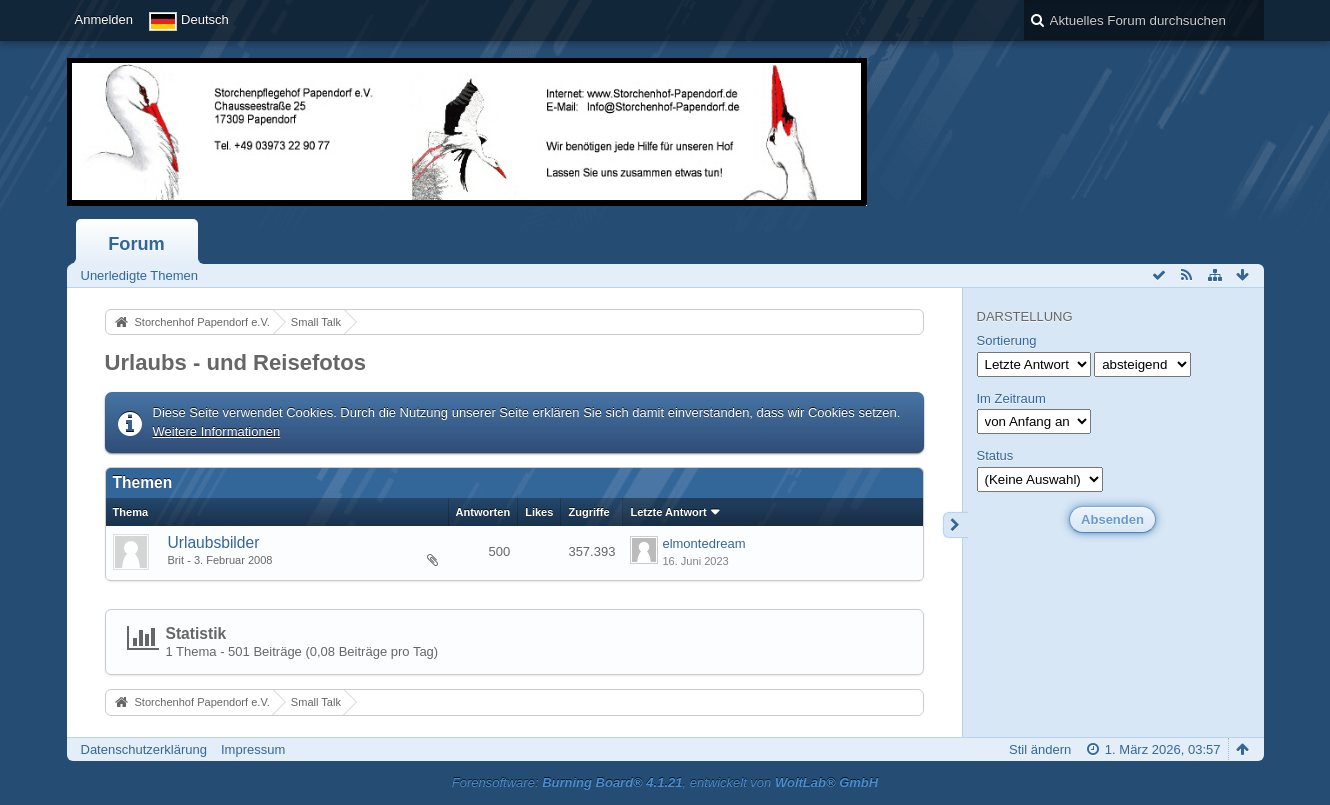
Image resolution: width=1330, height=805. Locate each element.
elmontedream (703, 543)
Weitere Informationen (217, 431)
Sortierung (1007, 340)
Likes (539, 512)
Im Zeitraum (1011, 398)
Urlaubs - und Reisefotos (235, 362)
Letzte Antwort (668, 512)
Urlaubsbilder (214, 542)
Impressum (253, 749)
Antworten (483, 512)
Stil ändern (1040, 749)
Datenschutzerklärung (144, 749)
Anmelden (104, 19)
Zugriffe (588, 512)
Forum (136, 244)
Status (995, 455)
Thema (131, 512)
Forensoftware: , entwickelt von (665, 782)
